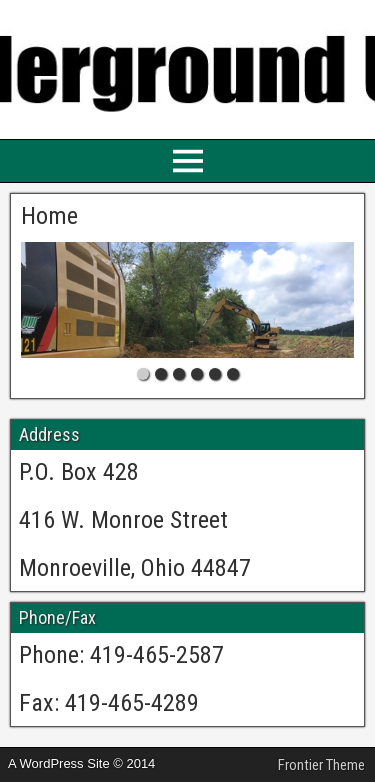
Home (49, 216)
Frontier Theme (321, 765)
